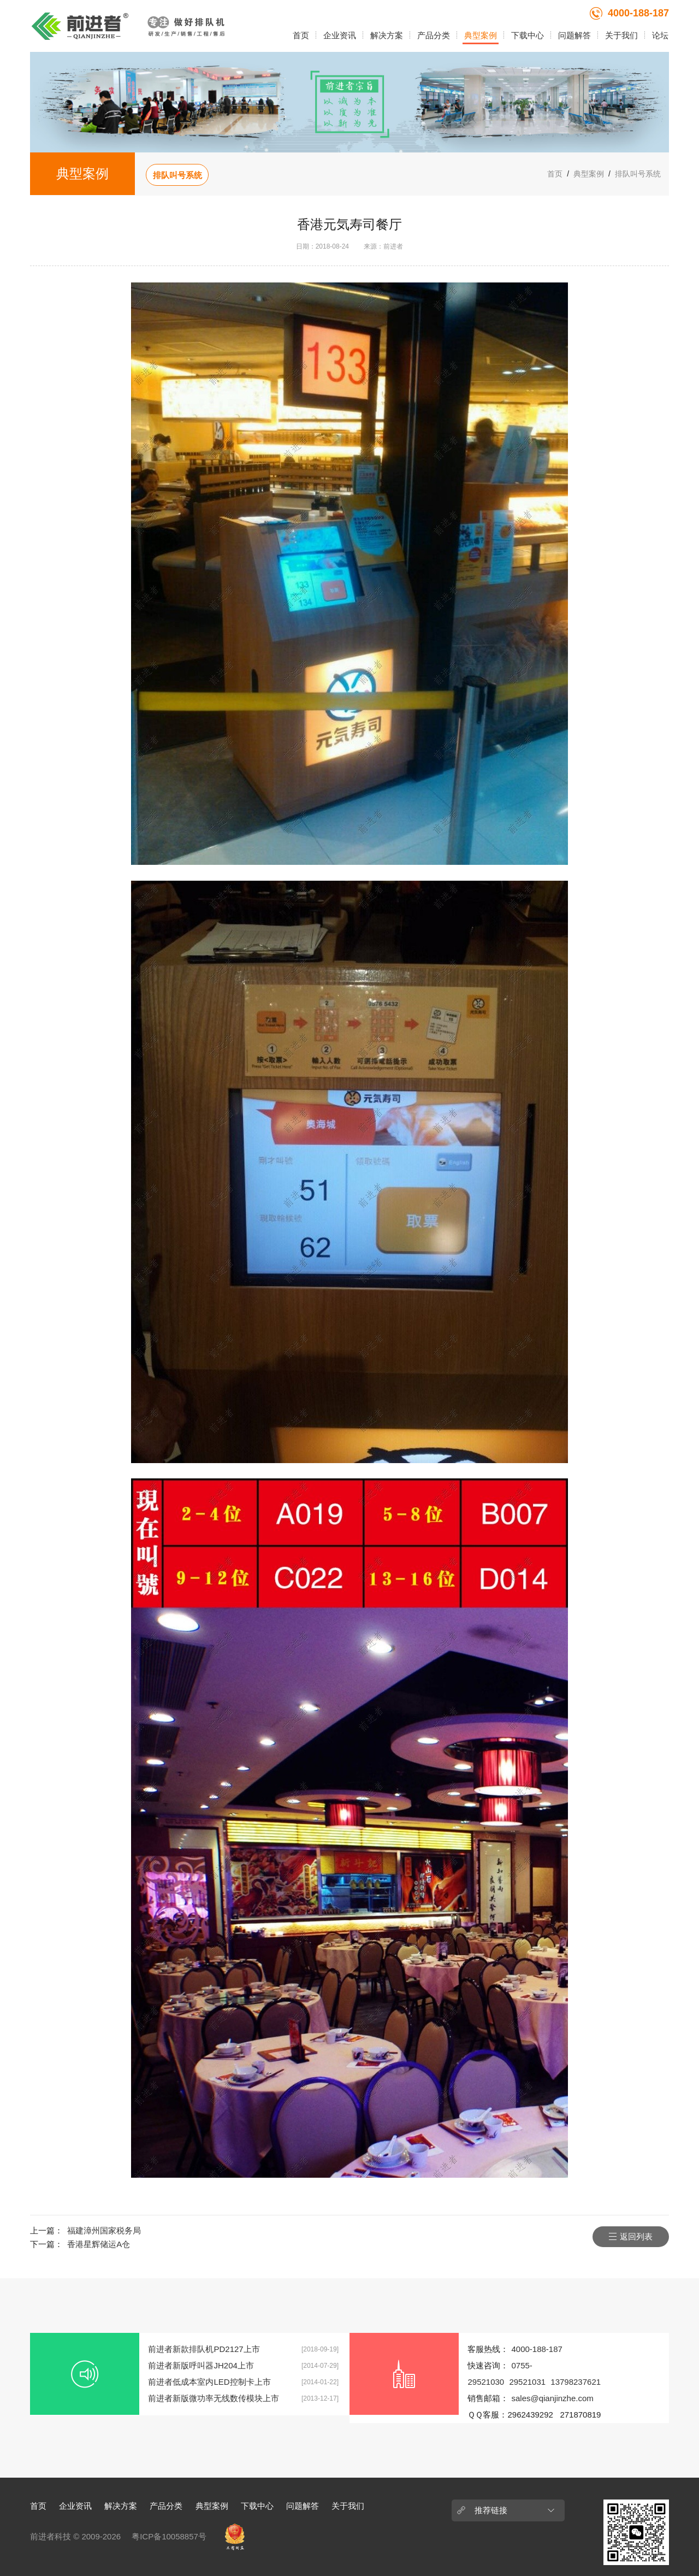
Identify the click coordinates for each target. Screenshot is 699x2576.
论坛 (660, 35)
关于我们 (621, 35)
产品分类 (433, 35)
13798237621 (575, 2381)
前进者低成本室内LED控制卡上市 (209, 2381)
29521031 (527, 2381)
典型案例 (480, 35)
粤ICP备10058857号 (169, 2536)
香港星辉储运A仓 (98, 2244)
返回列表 (636, 2236)
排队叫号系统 (177, 175)
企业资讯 (339, 35)
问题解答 (574, 35)
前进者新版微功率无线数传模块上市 (213, 2398)
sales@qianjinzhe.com (552, 2398)
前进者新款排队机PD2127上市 (203, 2349)
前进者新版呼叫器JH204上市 (200, 2365)
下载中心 (527, 35)
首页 (301, 35)
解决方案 (386, 35)
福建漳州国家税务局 (104, 2230)
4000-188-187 (629, 13)
